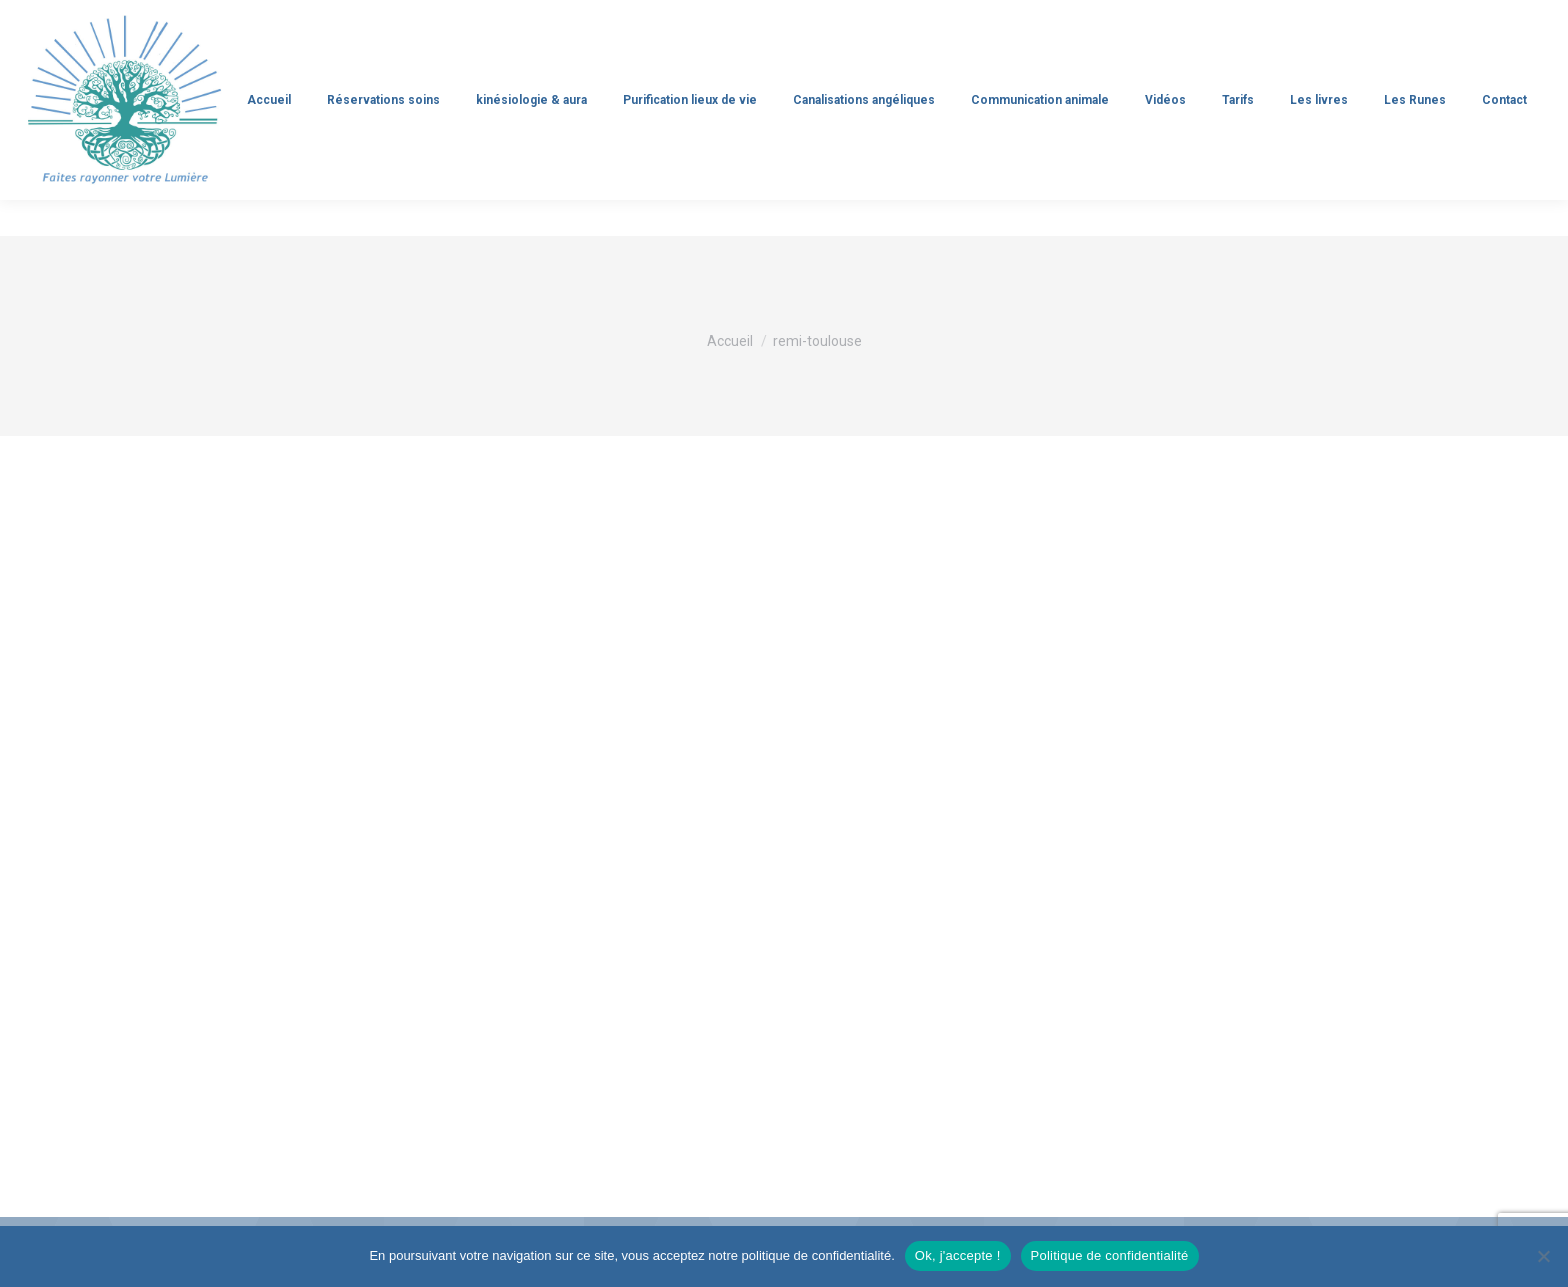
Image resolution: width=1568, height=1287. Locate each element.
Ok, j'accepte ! (958, 1255)
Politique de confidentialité (1110, 1255)
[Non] (1543, 1256)
